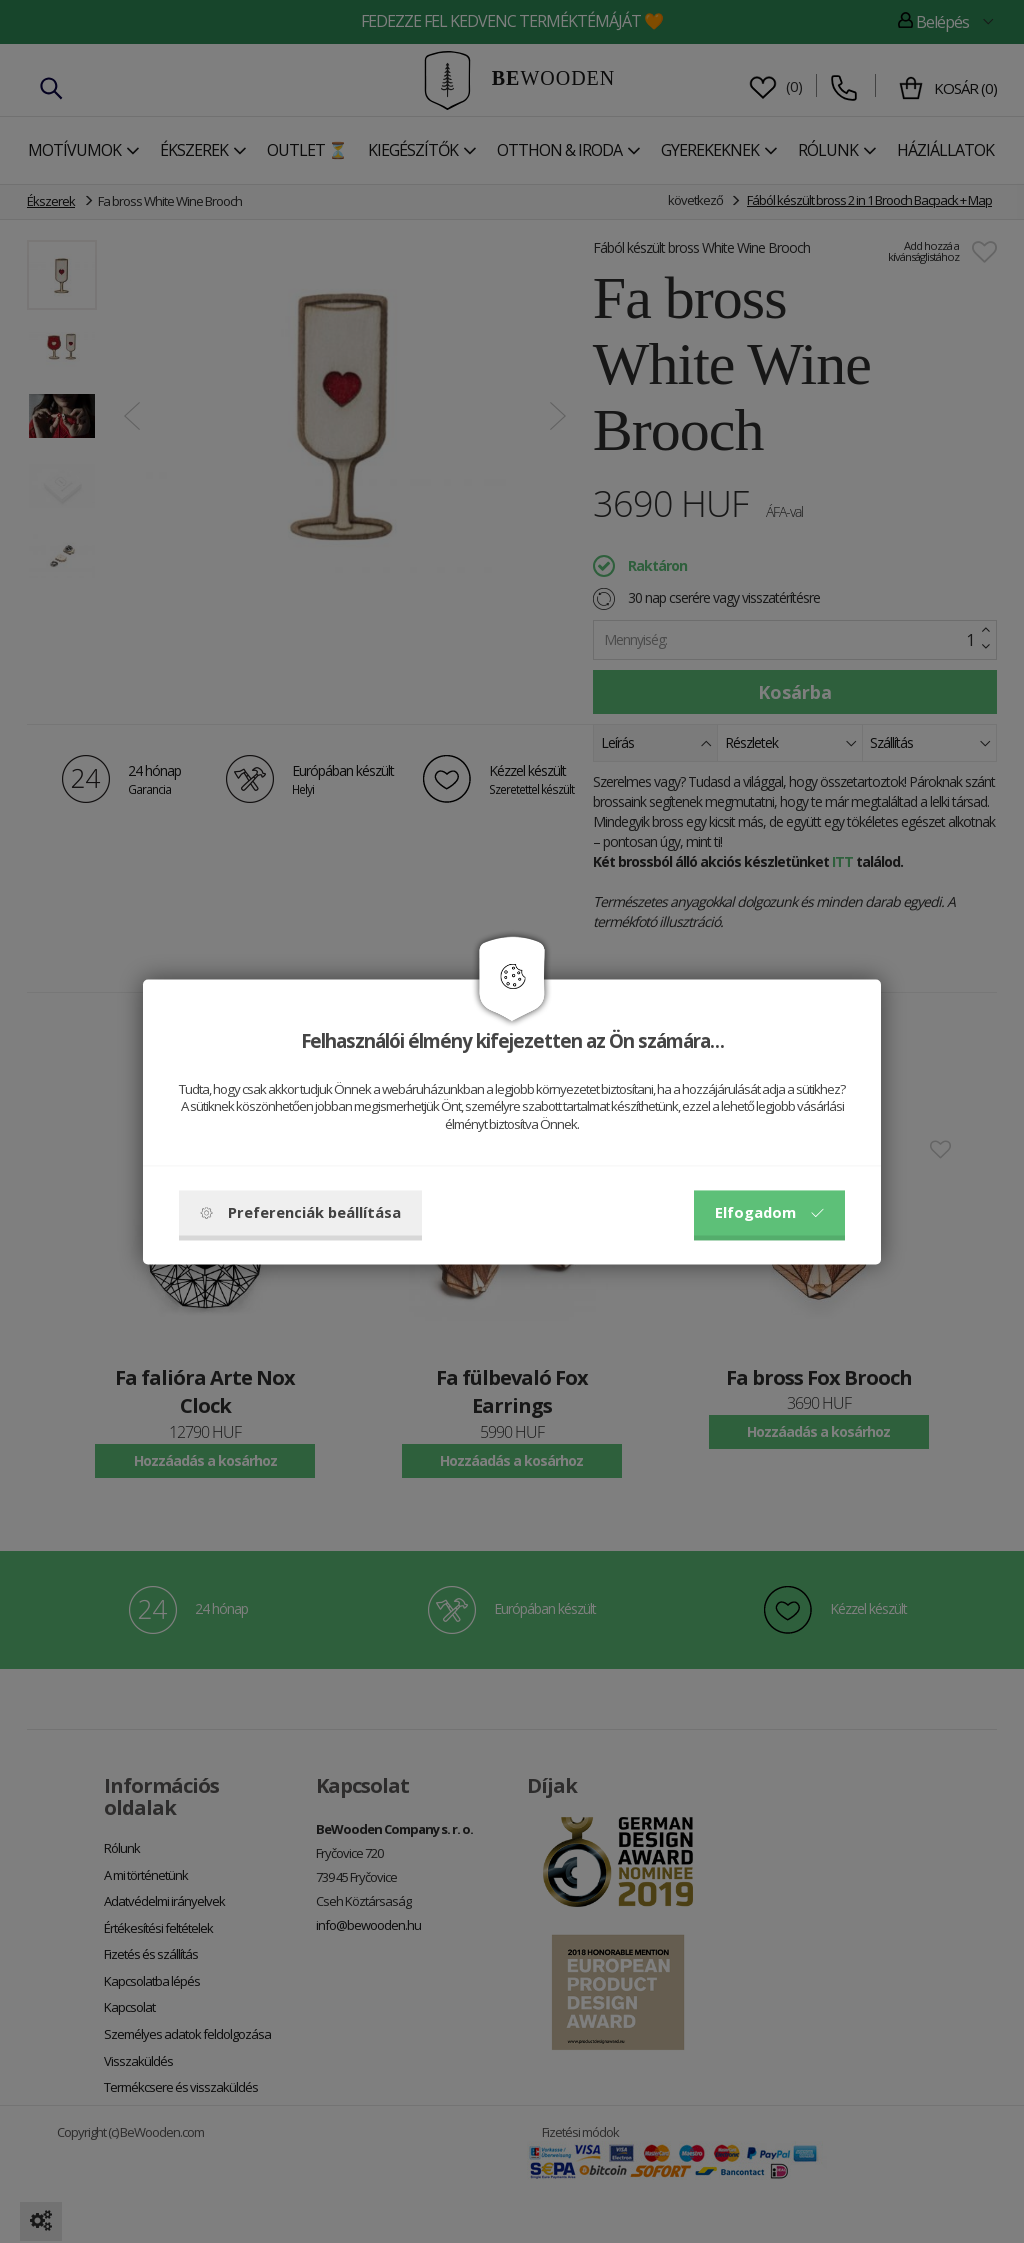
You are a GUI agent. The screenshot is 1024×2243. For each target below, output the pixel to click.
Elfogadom (769, 1212)
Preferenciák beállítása (300, 1212)
